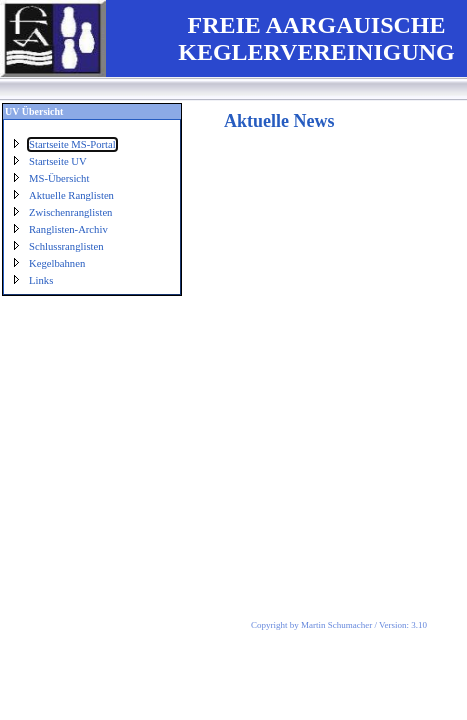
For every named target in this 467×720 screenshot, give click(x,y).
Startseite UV (58, 161)
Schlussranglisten (66, 246)
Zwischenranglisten (70, 212)
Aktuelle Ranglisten (71, 195)
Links (41, 280)
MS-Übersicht (59, 178)
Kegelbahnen (57, 263)
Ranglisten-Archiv (68, 229)
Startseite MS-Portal (72, 144)
